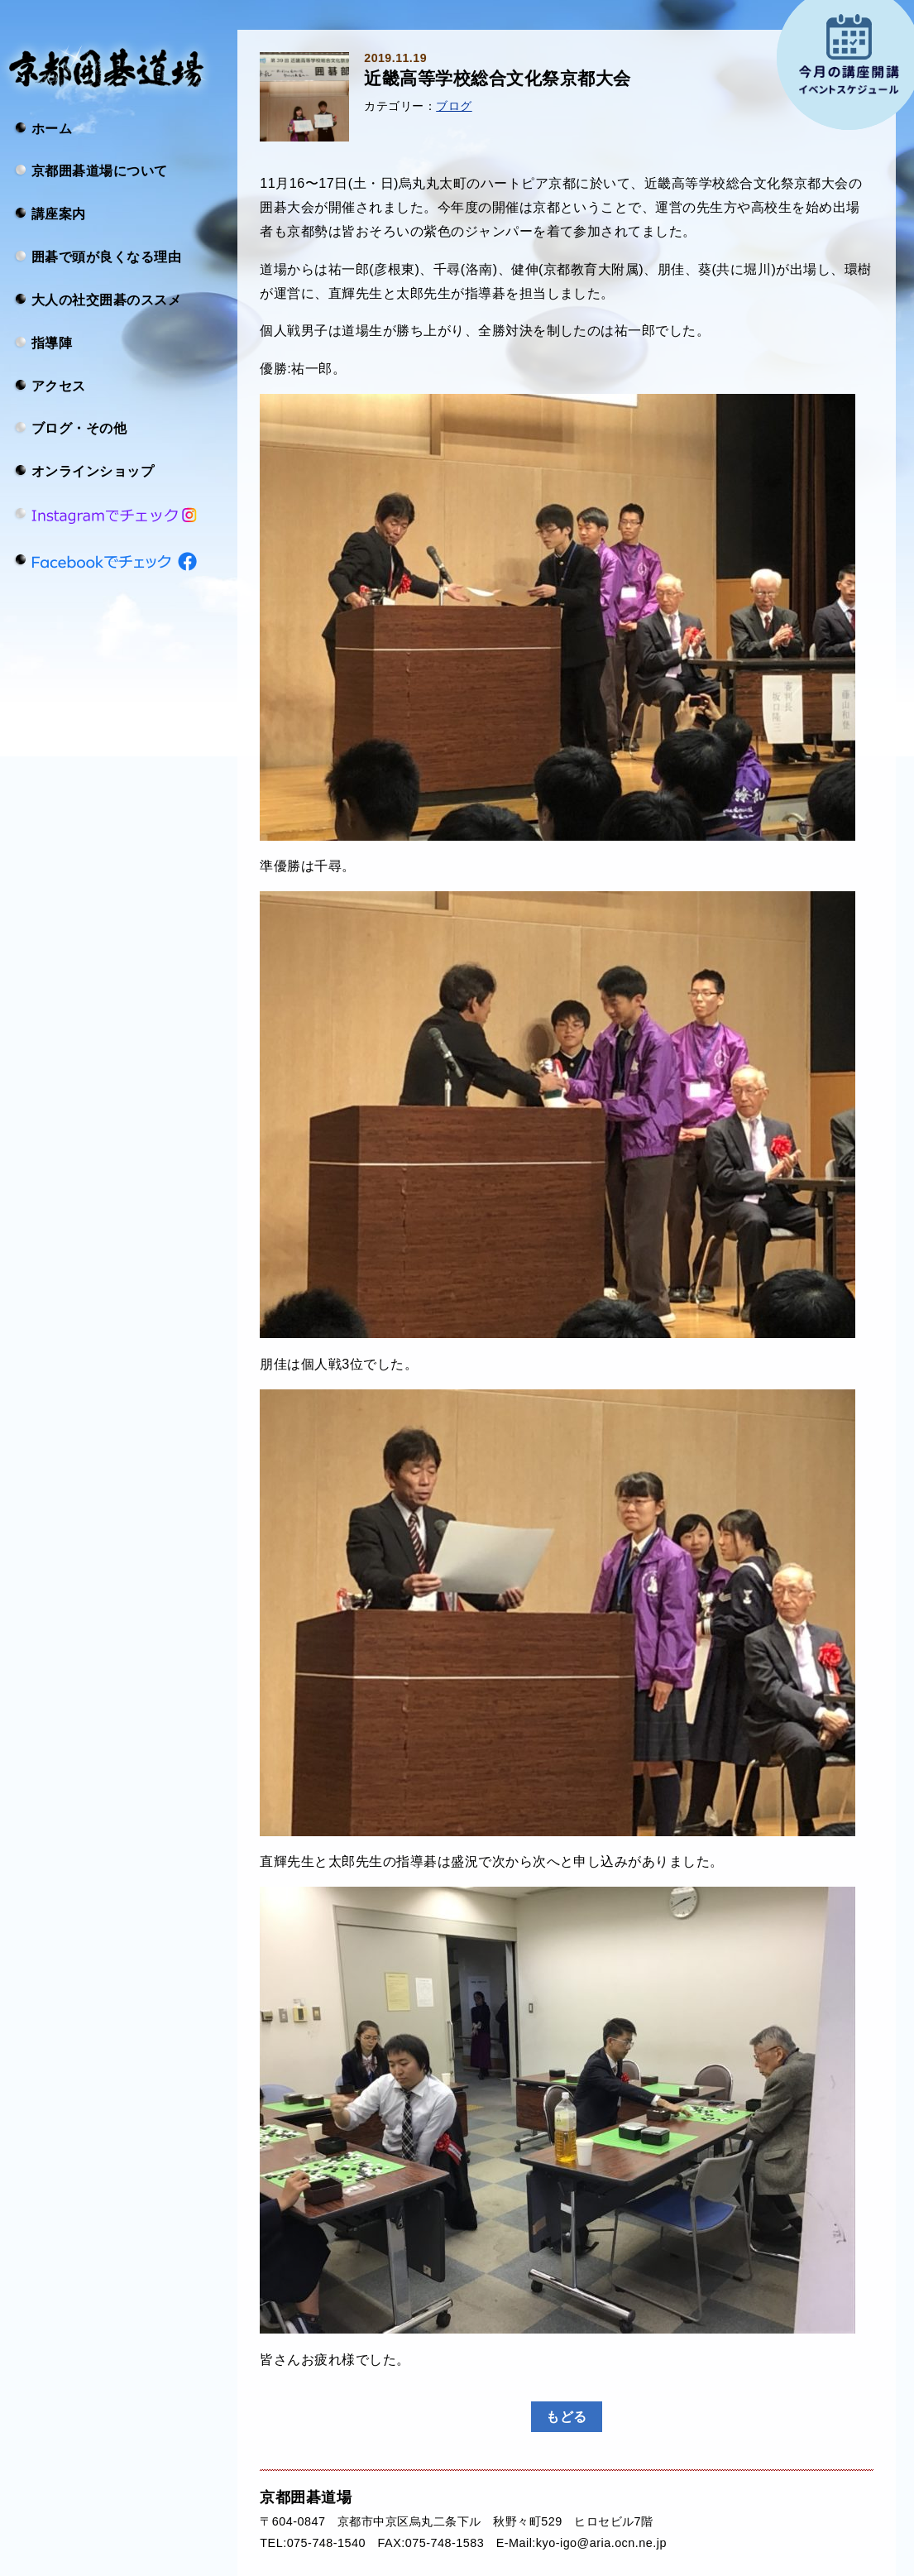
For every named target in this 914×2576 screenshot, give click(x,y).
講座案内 (58, 213)
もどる (566, 2416)
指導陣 (51, 341)
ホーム (51, 127)
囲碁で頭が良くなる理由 (106, 256)
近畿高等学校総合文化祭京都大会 (497, 79)
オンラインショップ (92, 470)
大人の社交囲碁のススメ (106, 299)
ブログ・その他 (79, 427)
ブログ (453, 106)
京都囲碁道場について (99, 170)
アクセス (58, 384)
